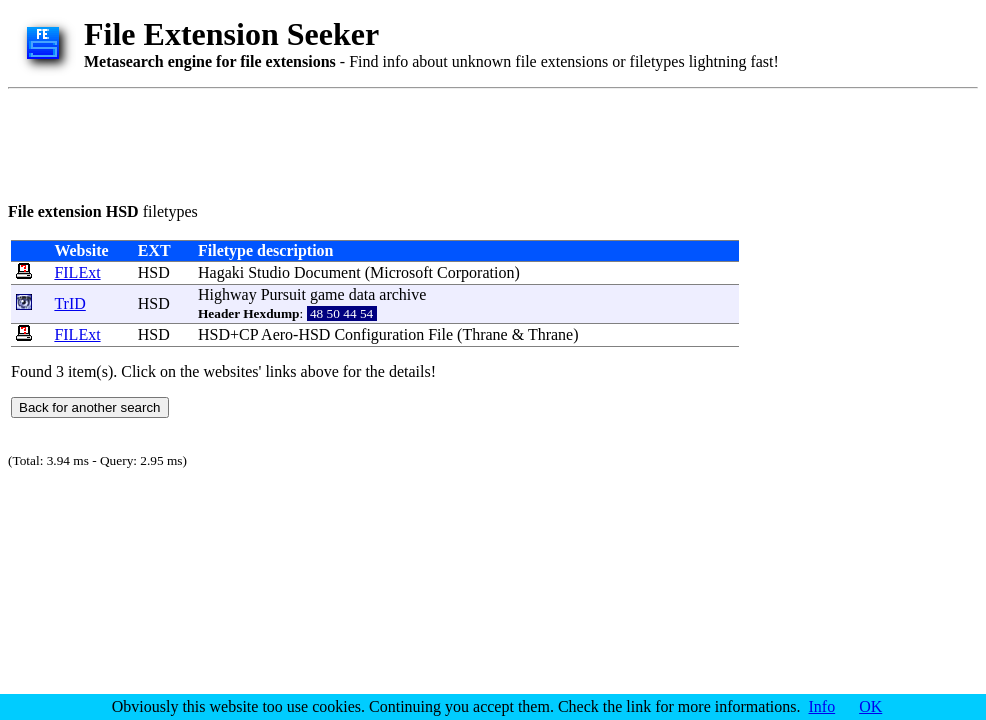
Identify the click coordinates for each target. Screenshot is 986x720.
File (440, 334)
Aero (277, 334)
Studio (269, 272)
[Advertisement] (372, 142)
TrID (69, 303)
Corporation (475, 272)
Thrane (484, 334)
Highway (227, 294)
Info (822, 706)
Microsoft (401, 272)
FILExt (77, 272)
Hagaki (221, 272)
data (362, 294)
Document (327, 272)
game (327, 294)
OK (870, 706)
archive (402, 294)
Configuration (379, 334)
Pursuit (283, 294)
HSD (154, 272)
